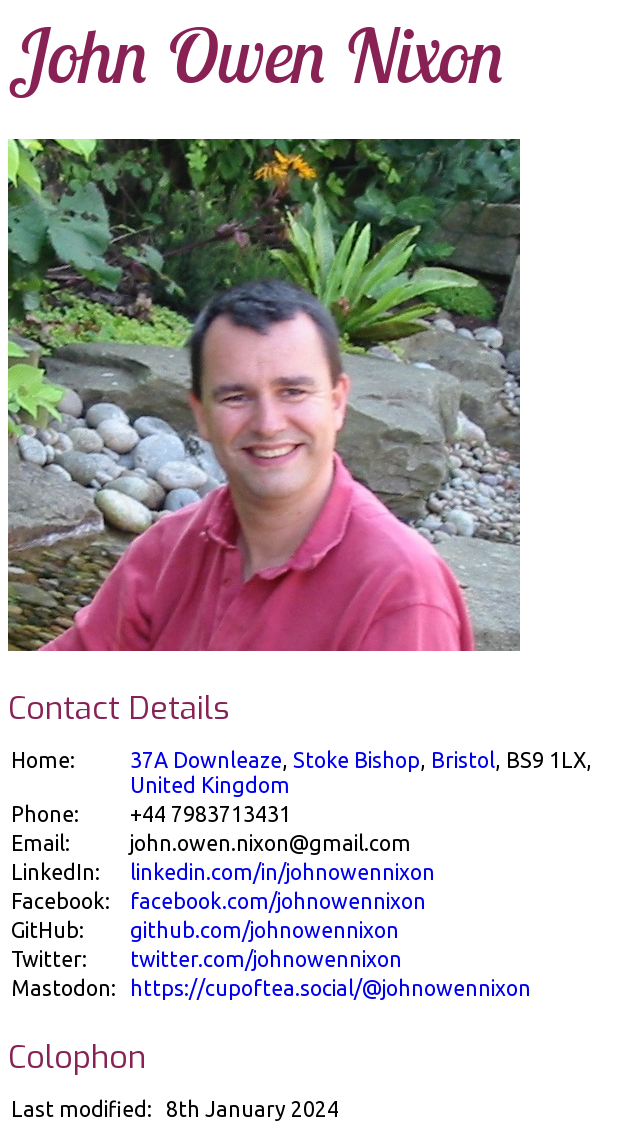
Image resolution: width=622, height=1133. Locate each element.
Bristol (463, 760)
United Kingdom (210, 785)
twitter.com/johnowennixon (266, 959)
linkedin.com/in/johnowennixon (282, 872)
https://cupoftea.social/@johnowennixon (330, 988)
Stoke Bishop (356, 760)
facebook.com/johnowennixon (278, 901)
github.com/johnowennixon (264, 930)
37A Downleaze (206, 760)
